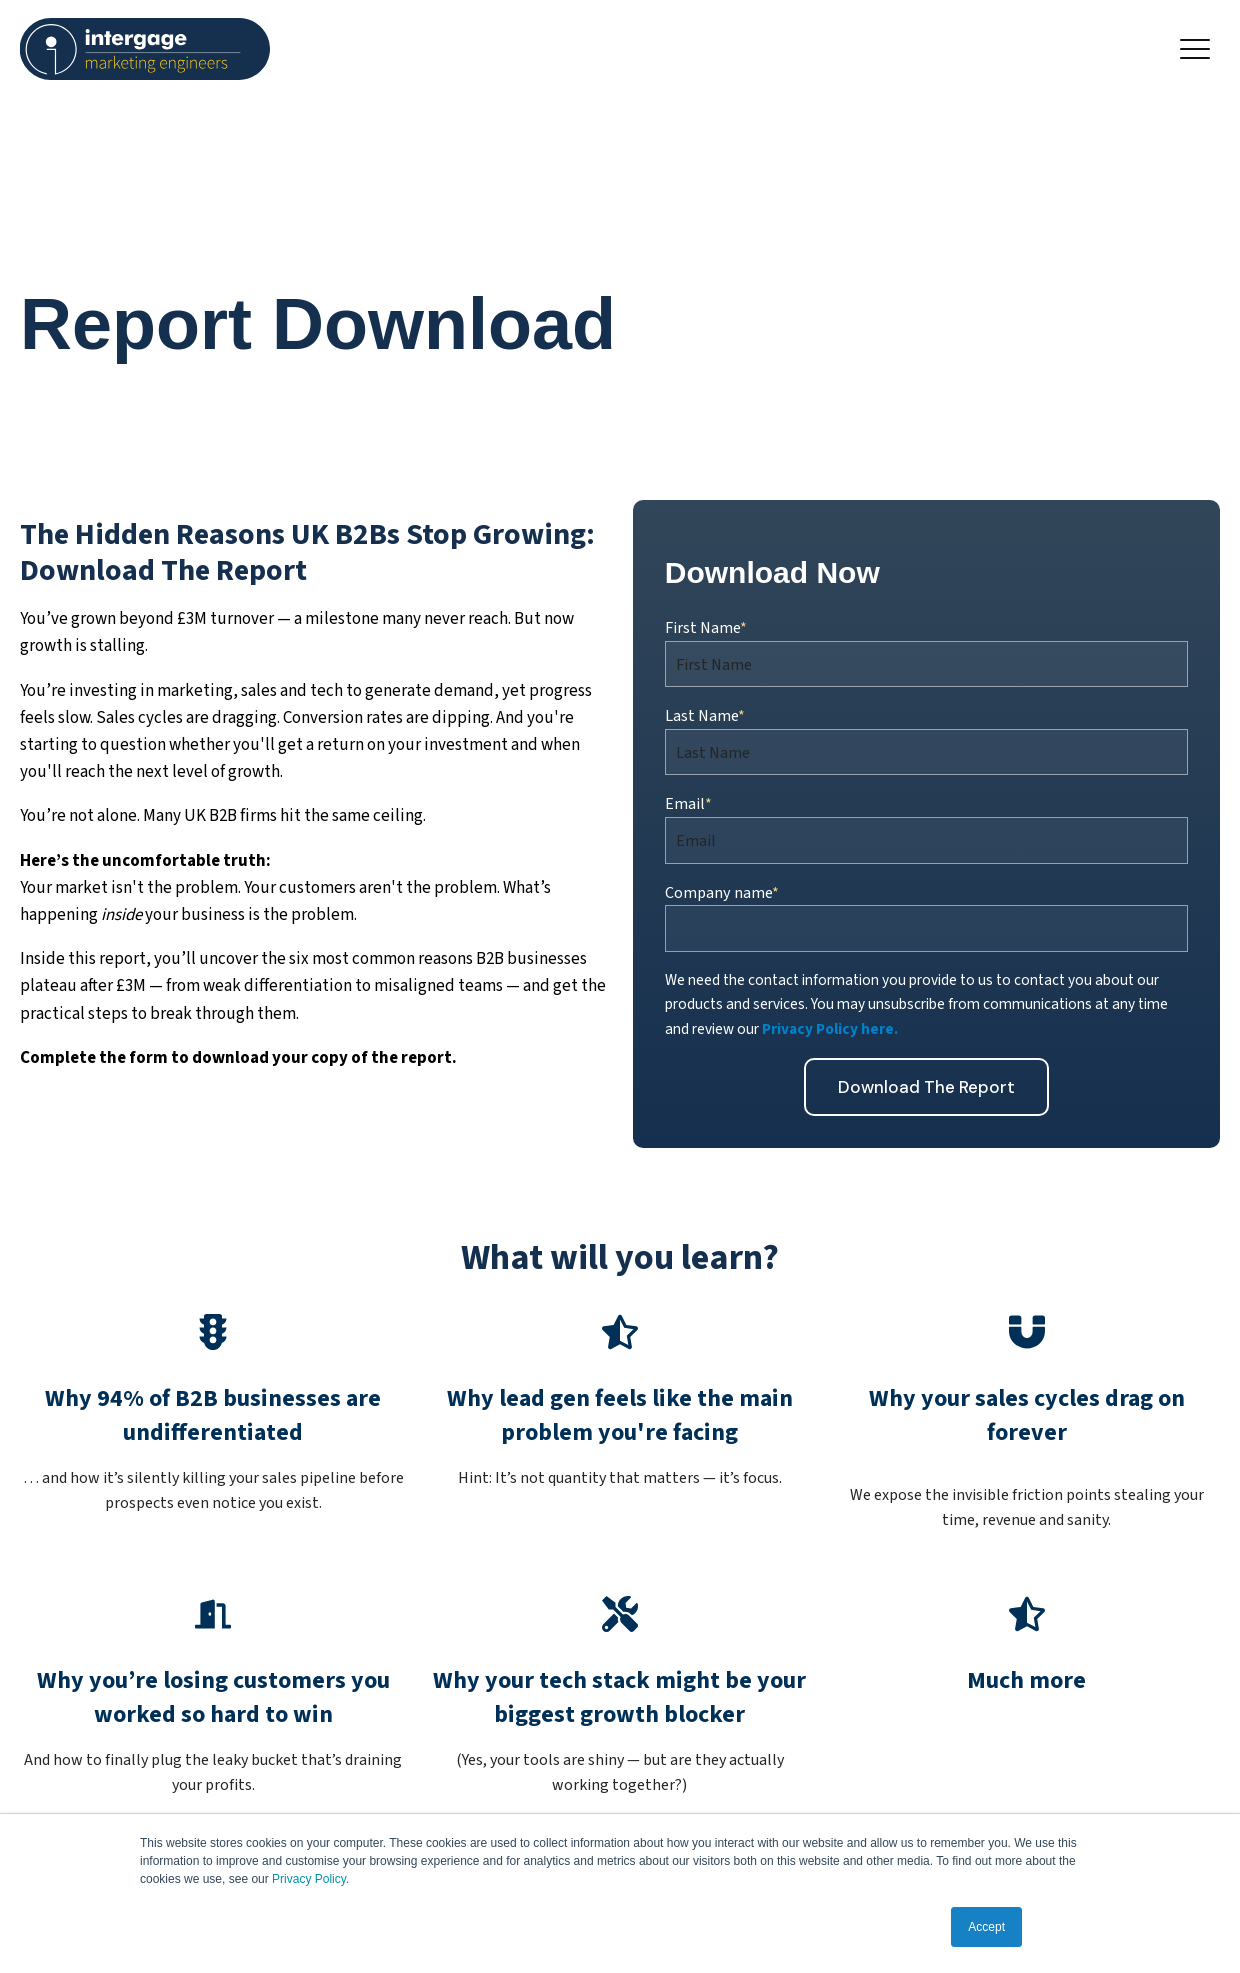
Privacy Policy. (310, 1880)
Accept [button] (986, 1927)
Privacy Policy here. (830, 1029)
